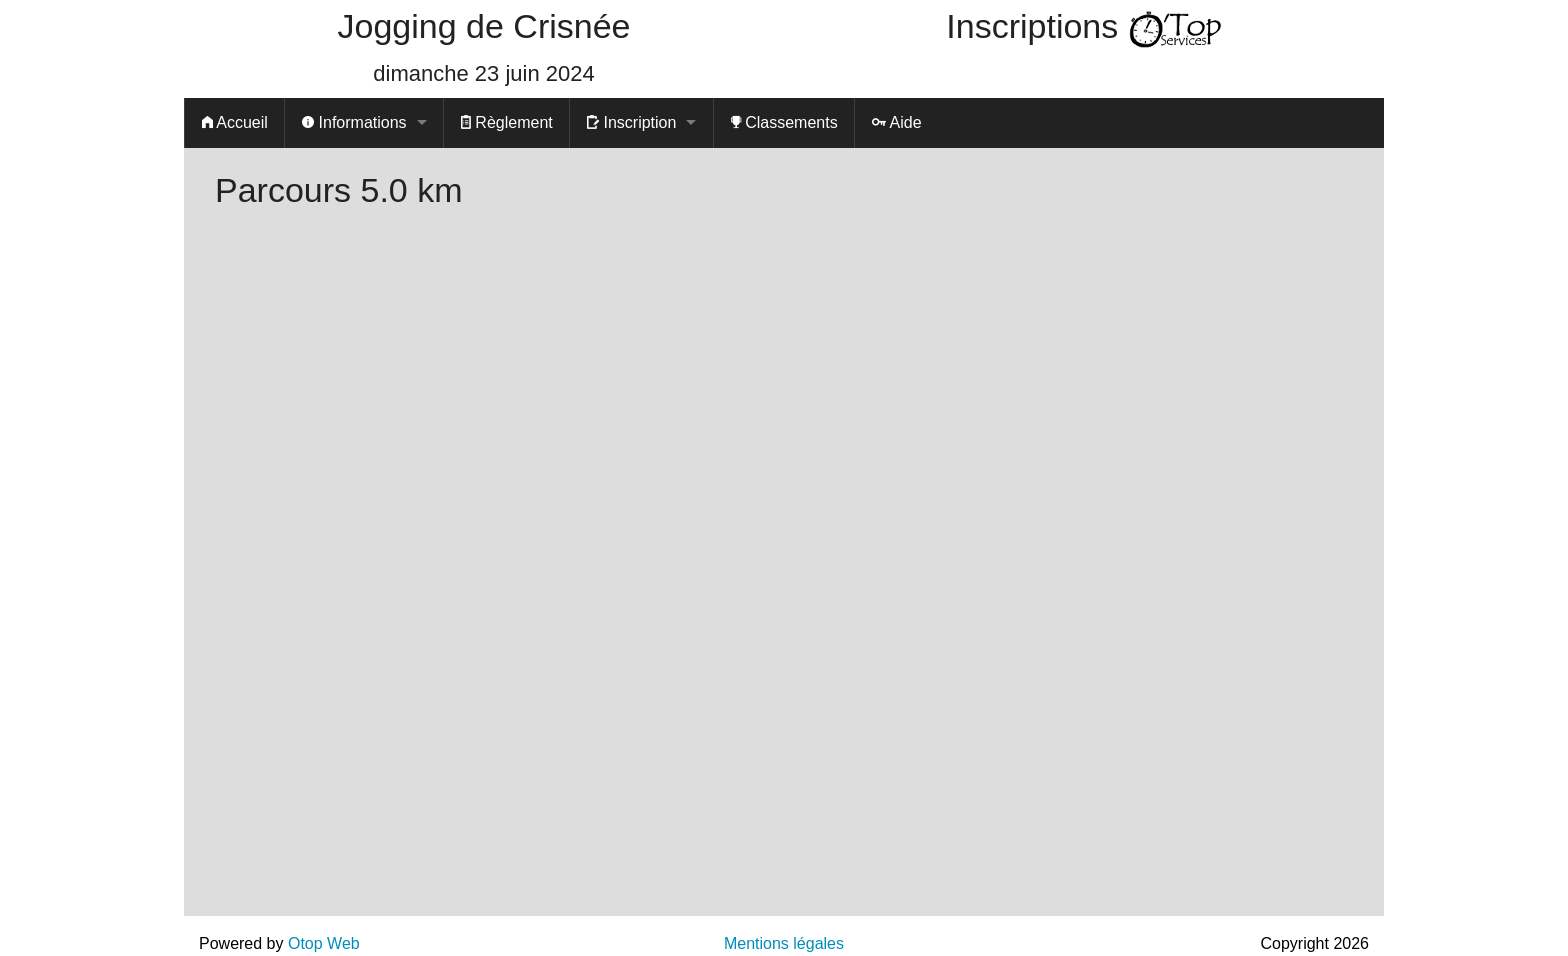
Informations (354, 122)
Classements (784, 122)
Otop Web (324, 943)
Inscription (631, 122)
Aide (897, 122)
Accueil (235, 122)
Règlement (507, 122)
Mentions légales (784, 943)
